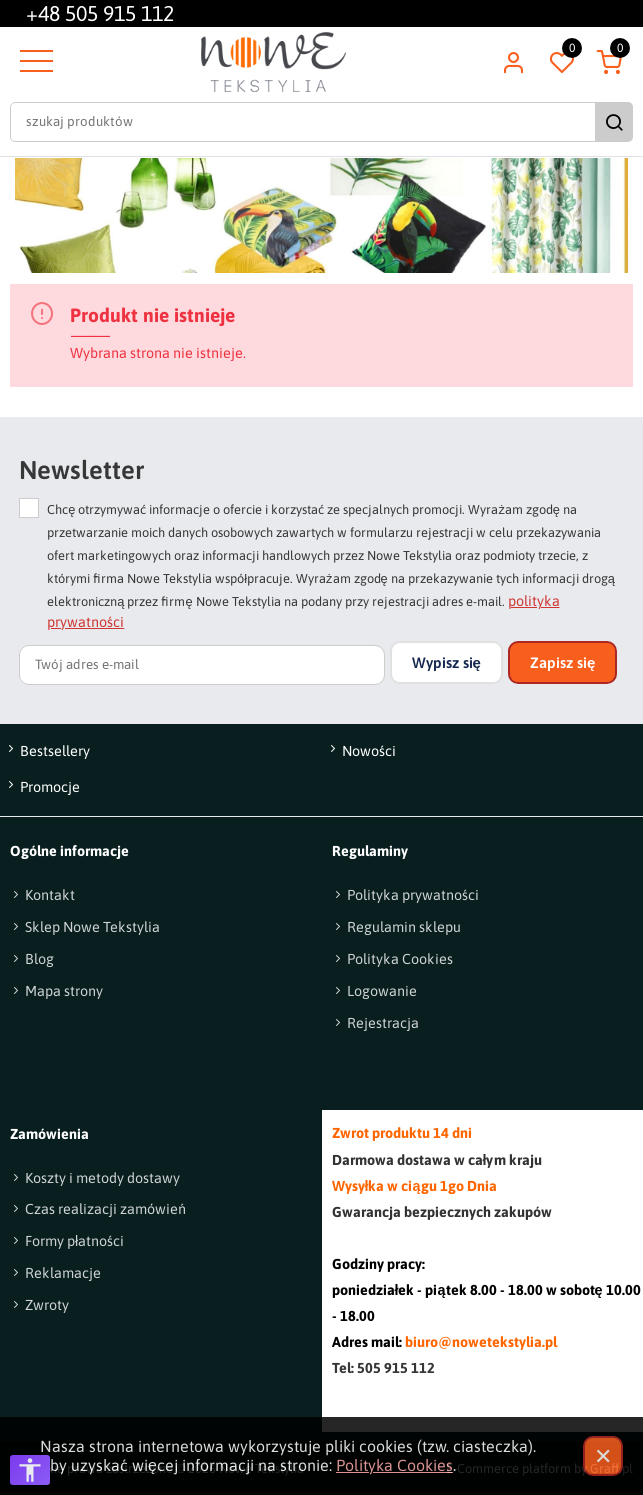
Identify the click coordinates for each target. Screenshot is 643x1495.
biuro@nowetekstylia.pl (481, 1342)
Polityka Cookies (394, 1465)
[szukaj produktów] (305, 122)
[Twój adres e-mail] (201, 665)
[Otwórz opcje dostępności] (30, 1470)
